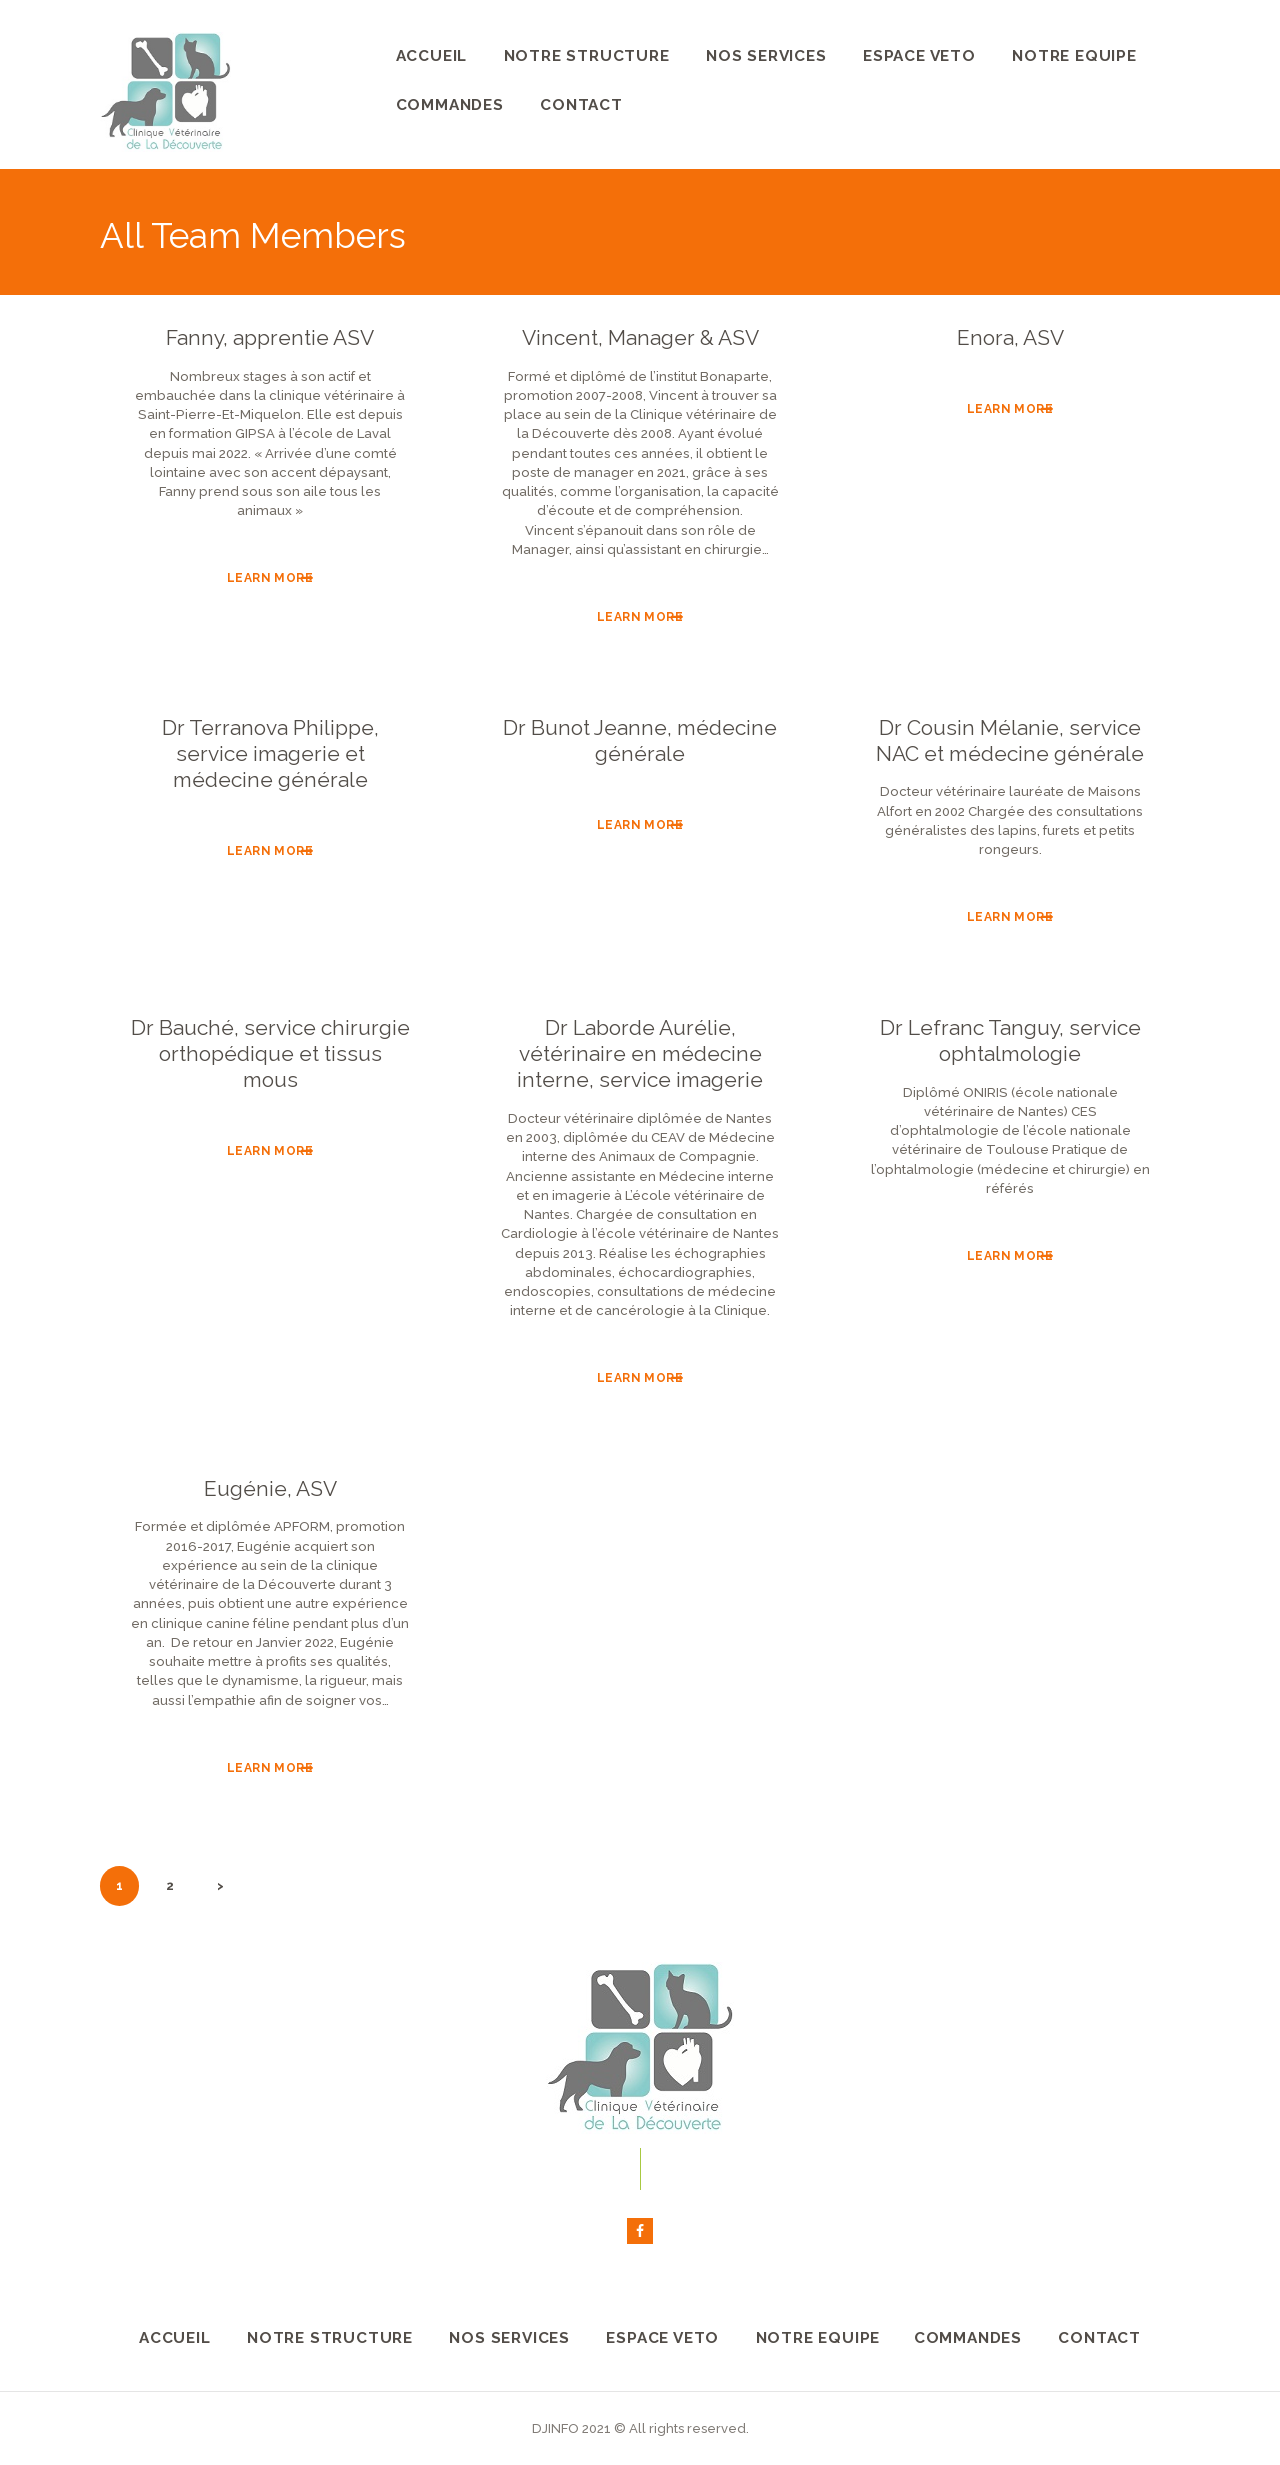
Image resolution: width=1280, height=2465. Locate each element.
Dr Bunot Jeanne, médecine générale (640, 740)
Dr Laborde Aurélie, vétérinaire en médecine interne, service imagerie (640, 1054)
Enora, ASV (1010, 337)
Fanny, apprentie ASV (270, 337)
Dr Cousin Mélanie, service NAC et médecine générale (1010, 740)
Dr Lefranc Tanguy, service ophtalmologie (1010, 1040)
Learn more (270, 578)
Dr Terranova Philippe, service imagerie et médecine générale (270, 754)
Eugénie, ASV (270, 1488)
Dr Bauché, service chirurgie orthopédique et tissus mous (270, 1054)
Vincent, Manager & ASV (640, 337)
